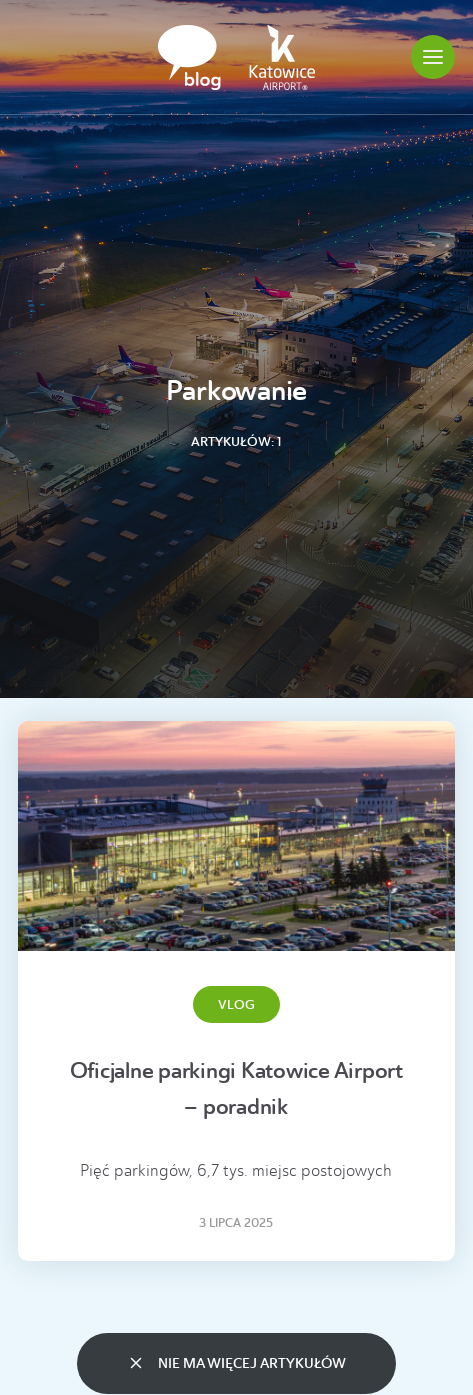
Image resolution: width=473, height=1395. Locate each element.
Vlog (236, 1004)
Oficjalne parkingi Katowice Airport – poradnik (236, 1088)
